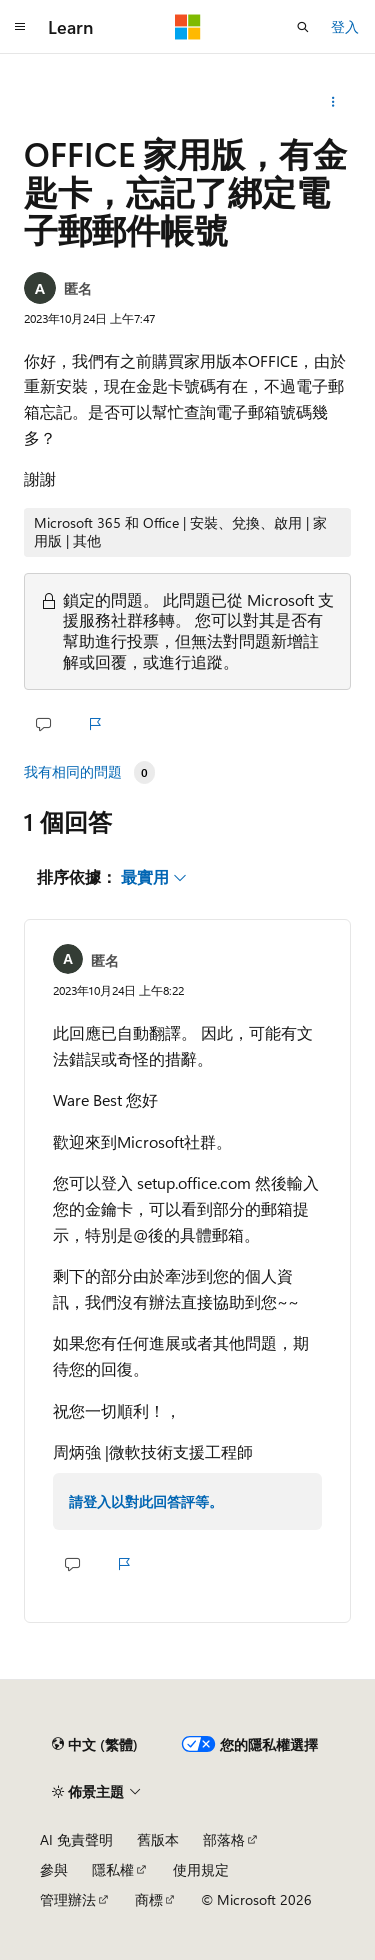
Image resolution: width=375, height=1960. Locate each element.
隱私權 (113, 1869)
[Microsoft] (188, 27)
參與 (54, 1869)
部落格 (224, 1839)
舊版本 (158, 1839)
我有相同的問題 (73, 772)
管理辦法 (68, 1899)
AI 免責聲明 (76, 1839)
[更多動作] (333, 102)
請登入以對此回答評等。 (146, 1501)
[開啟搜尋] (303, 27)
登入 (345, 26)
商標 (149, 1899)
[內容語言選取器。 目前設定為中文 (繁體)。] (95, 1744)
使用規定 (201, 1869)
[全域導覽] (20, 27)
